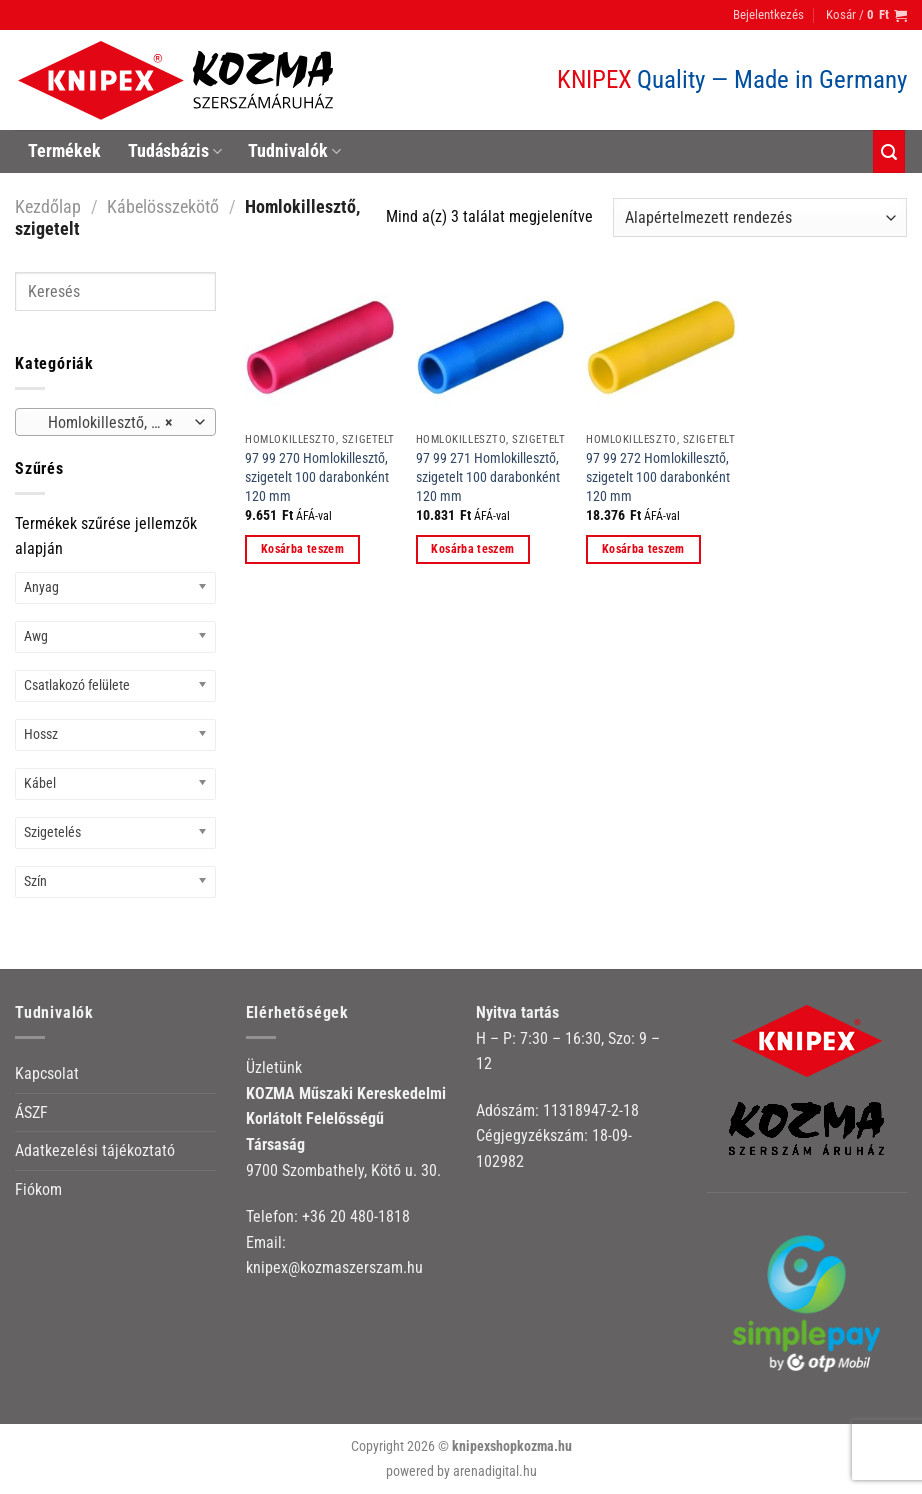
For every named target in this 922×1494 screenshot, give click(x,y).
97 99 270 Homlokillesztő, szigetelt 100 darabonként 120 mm (317, 477)
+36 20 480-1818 (356, 1216)
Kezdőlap (48, 206)
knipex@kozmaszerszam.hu (334, 1267)
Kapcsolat (47, 1073)
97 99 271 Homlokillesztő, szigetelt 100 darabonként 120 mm (488, 477)
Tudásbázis (175, 151)
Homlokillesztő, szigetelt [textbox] (114, 423)
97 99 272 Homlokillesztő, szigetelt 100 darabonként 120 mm (658, 477)
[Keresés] (889, 151)
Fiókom (38, 1189)
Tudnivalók (294, 151)
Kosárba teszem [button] (302, 549)
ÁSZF (31, 1112)
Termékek (64, 151)
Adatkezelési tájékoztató (95, 1150)
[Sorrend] (760, 217)
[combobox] (115, 422)
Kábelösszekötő (163, 206)
